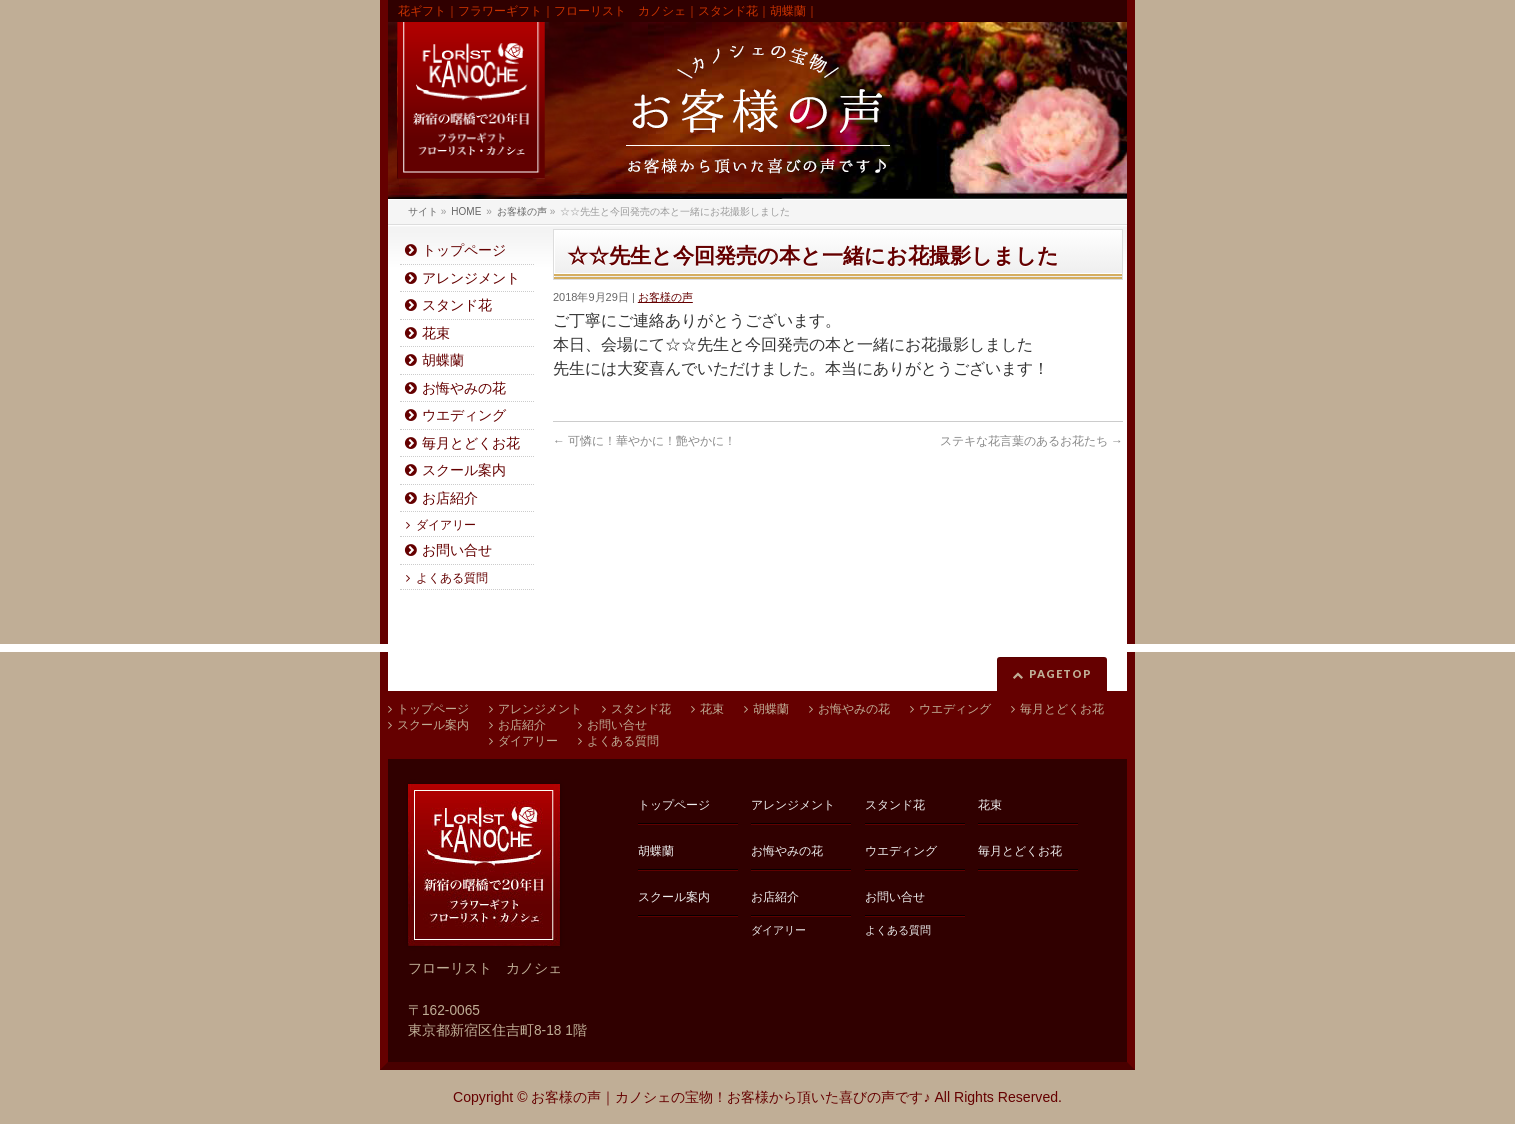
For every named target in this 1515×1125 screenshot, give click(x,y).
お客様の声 (665, 297)
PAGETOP (1060, 673)
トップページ (464, 250)
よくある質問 (452, 578)
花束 (436, 333)
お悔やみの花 (464, 388)
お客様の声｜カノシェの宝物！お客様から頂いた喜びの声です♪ (730, 1097)
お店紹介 (450, 498)
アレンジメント (471, 278)
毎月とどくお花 (471, 443)
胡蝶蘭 (443, 360)
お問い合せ (457, 550)
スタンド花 (457, 305)
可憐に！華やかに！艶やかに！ (644, 441)
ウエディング (464, 415)
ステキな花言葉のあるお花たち (1031, 441)
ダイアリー (446, 525)
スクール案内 (464, 470)
